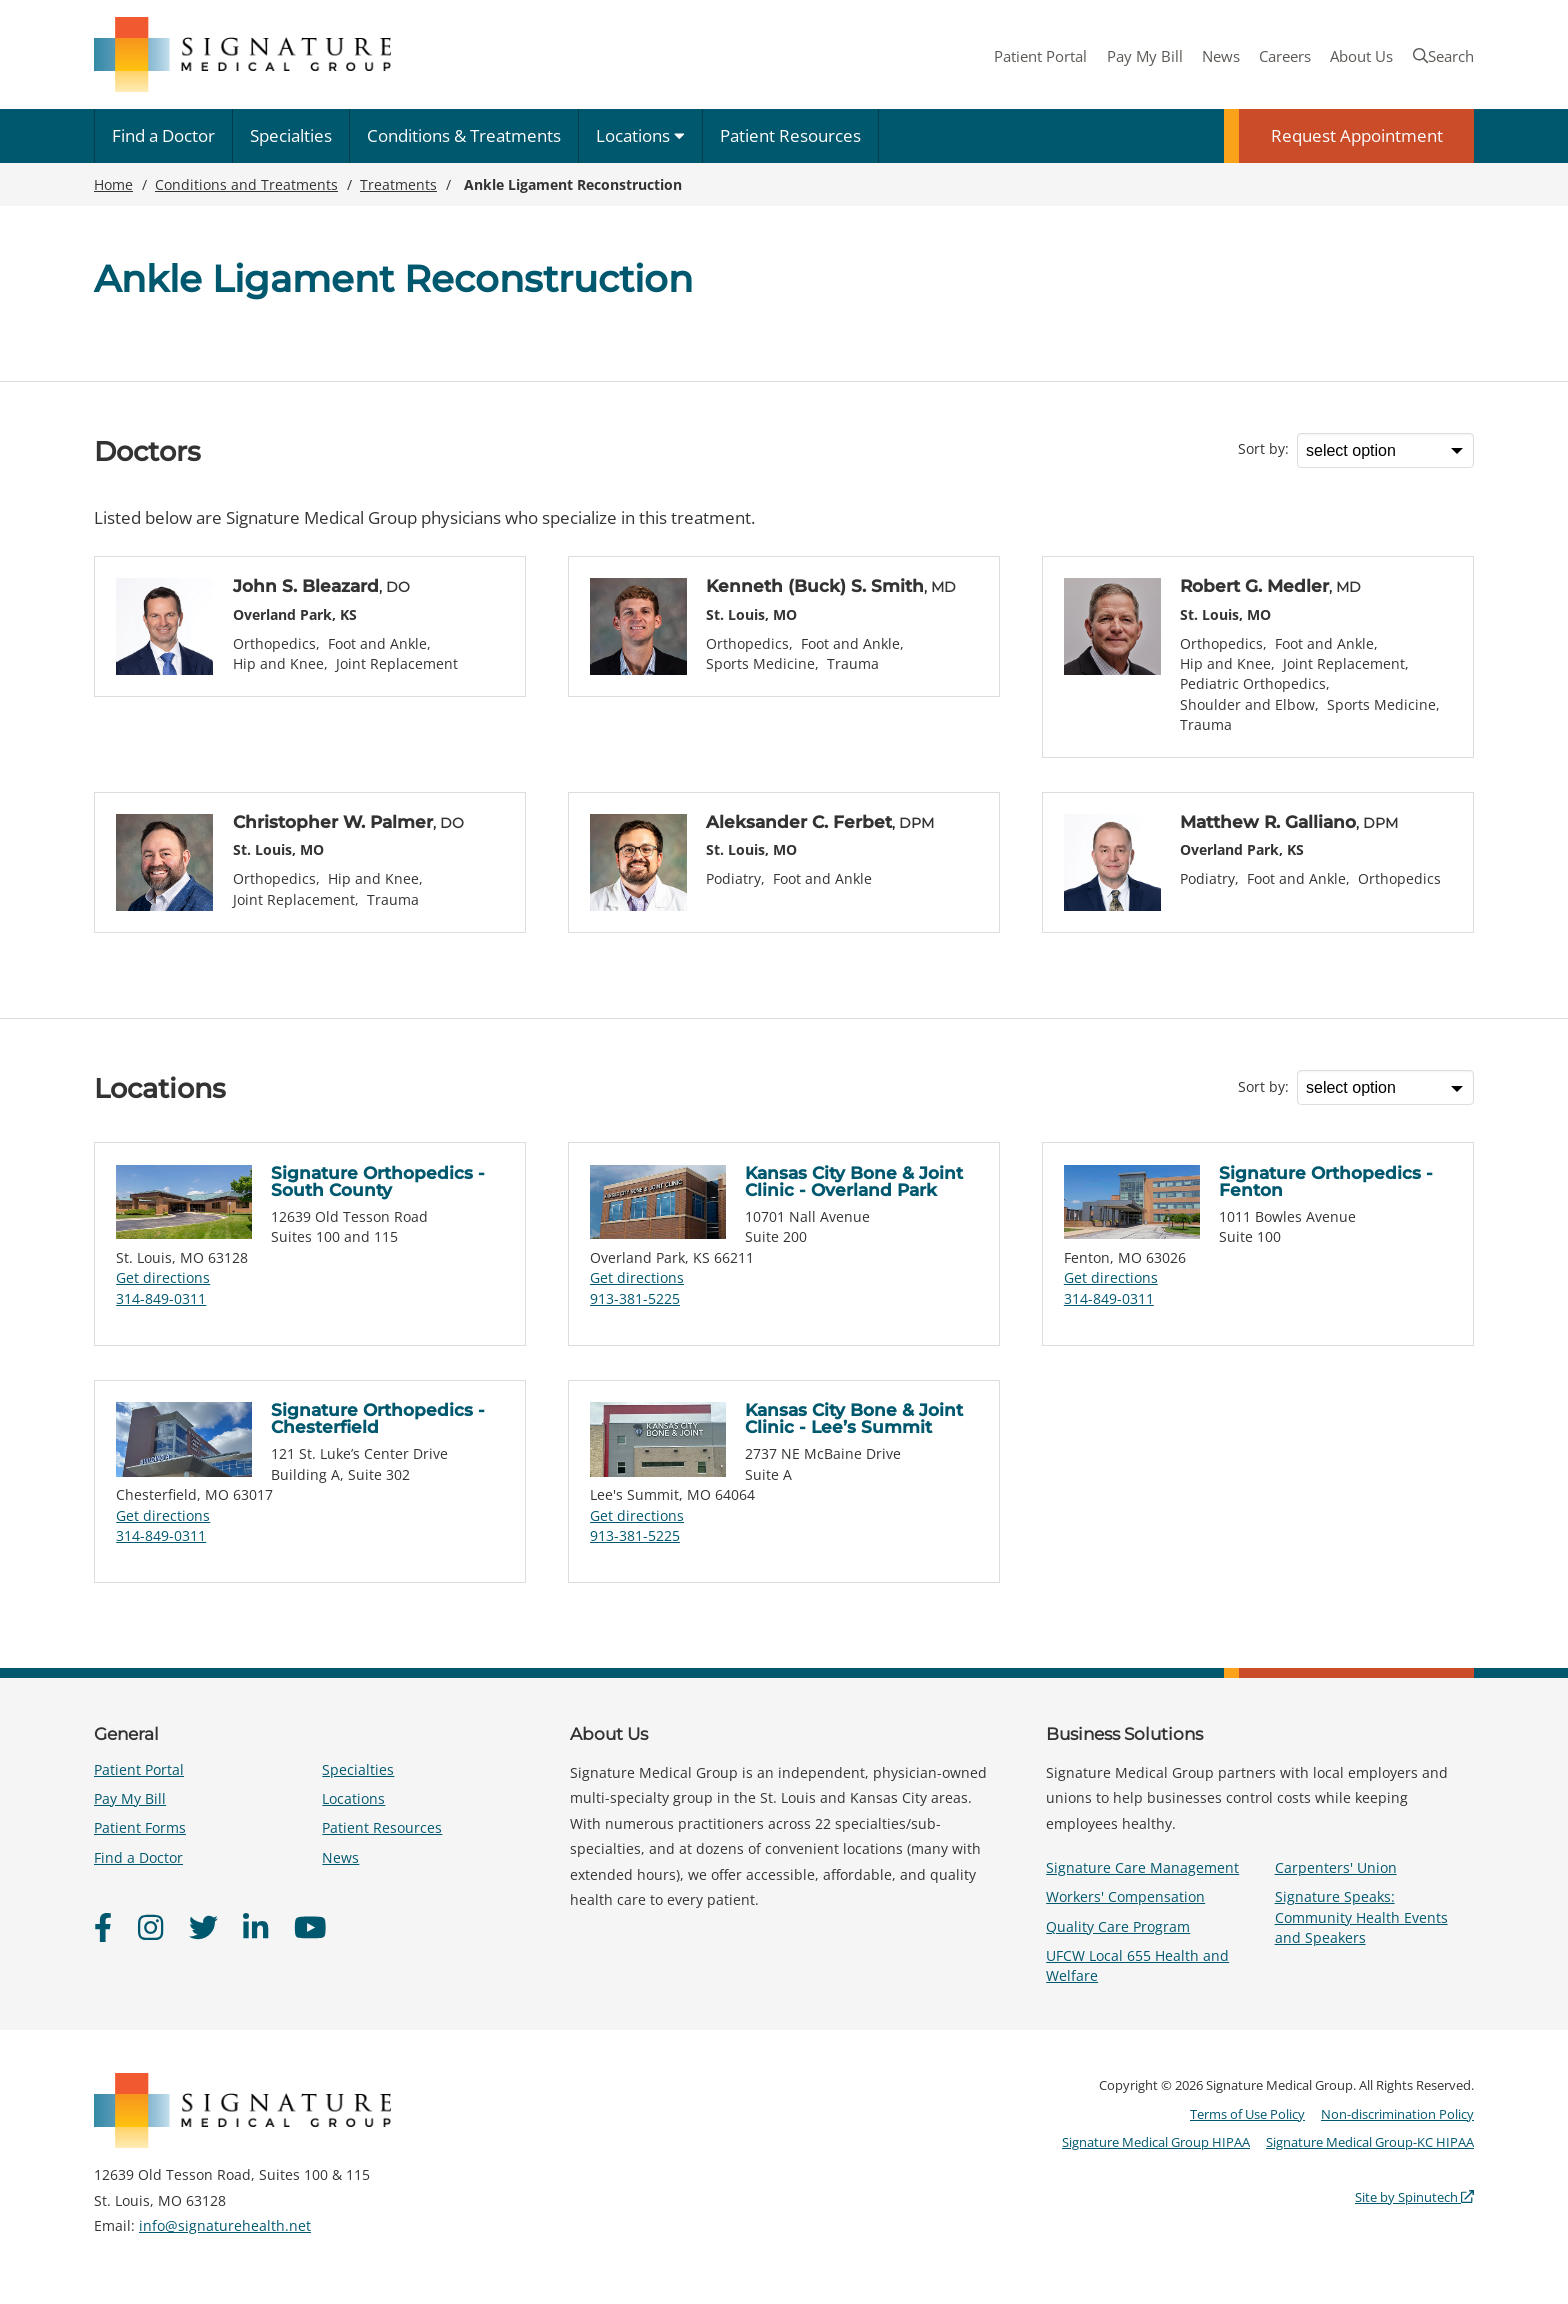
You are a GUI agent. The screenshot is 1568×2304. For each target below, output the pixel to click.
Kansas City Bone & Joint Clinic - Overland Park (854, 1181)
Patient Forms (140, 1827)
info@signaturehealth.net (225, 2225)
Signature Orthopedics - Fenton (1326, 1181)
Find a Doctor (163, 135)
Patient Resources (790, 135)
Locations (640, 135)
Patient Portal (1040, 56)
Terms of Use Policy (1247, 2114)
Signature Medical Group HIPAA (1156, 2142)
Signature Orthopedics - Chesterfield (378, 1418)
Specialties (291, 135)
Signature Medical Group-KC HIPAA (1370, 2142)
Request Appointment (1357, 135)
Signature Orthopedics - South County (378, 1181)
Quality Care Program (1118, 1926)
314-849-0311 (161, 1298)
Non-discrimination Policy (1397, 2114)
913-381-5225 (635, 1298)
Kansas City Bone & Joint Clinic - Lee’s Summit (854, 1418)
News (1221, 56)
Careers (1285, 56)
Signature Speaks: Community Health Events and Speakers (1361, 1916)
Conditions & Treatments (464, 135)
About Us (1361, 56)
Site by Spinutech (1414, 2197)
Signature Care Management (1142, 1867)
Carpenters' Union (1336, 1867)
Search (1443, 56)
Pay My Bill (1145, 56)
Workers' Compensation (1125, 1896)
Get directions (163, 1277)
